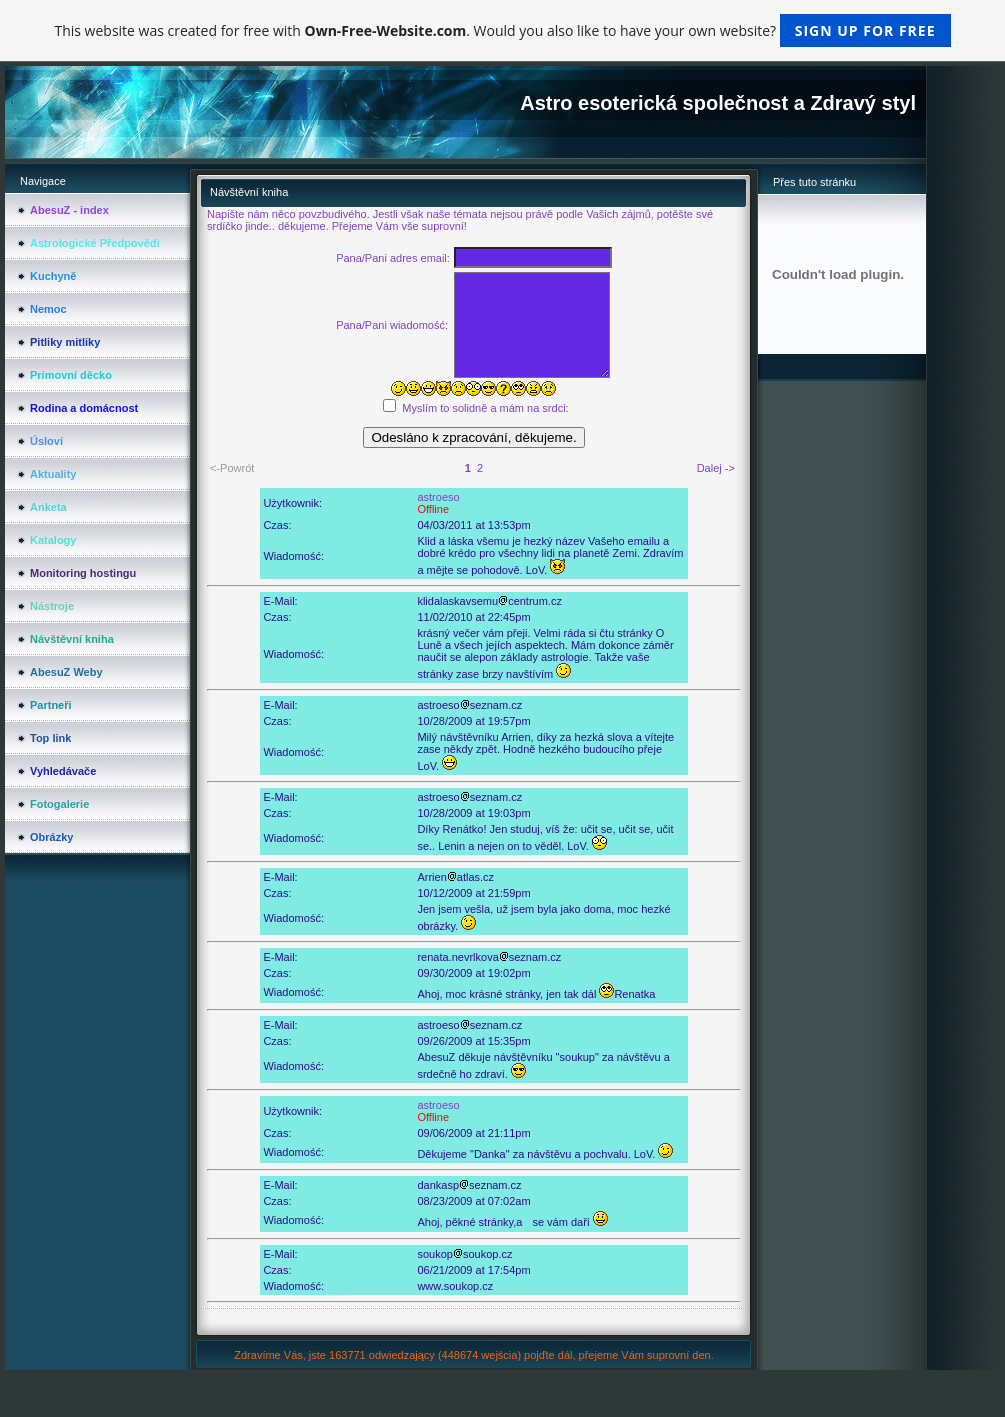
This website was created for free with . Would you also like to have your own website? (502, 30)
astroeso (438, 497)
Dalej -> (716, 468)
